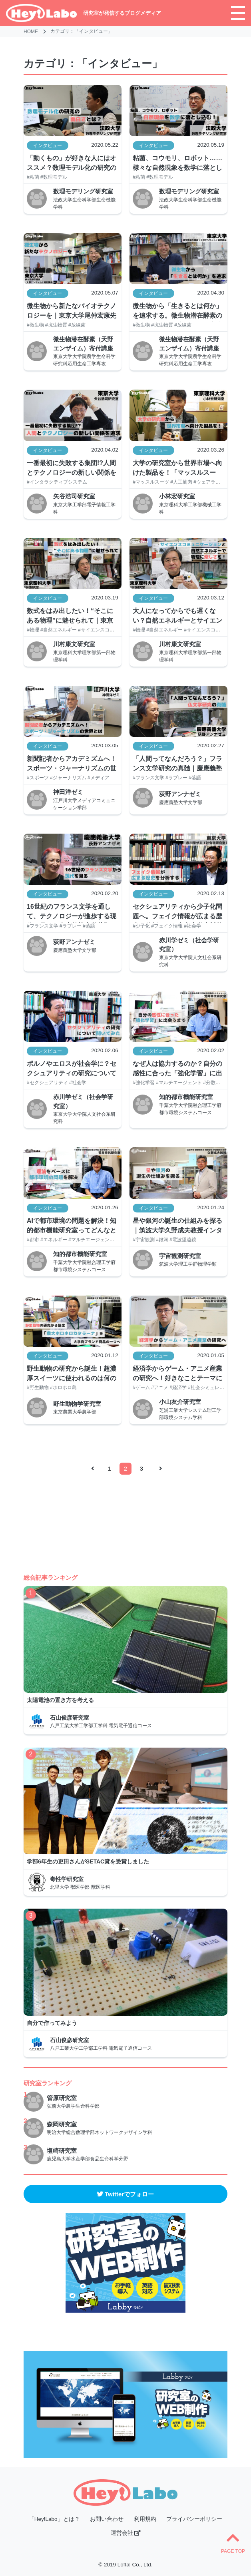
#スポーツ (38, 777)
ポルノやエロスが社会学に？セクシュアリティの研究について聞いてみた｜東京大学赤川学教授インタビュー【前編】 (71, 1069)
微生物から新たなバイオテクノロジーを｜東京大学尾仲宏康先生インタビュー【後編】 (71, 312)
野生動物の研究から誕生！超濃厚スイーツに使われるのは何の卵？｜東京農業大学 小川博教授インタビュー (72, 1374)
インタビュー (47, 145)
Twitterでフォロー (125, 2194)
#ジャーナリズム (68, 777)
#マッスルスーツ (151, 482)
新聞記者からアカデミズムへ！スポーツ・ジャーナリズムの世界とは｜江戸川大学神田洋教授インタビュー (71, 764)
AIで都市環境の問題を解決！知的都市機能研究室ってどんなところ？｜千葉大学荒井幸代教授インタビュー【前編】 (71, 1226)
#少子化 (141, 926)
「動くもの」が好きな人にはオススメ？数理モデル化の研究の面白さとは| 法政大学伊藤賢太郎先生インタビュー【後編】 (71, 164)
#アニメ (159, 1387)
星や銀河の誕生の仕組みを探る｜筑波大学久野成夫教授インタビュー (177, 1226)
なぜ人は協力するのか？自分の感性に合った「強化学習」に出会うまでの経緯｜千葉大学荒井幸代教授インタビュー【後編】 (177, 1069)
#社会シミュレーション (213, 1387)
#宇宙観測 (144, 1239)
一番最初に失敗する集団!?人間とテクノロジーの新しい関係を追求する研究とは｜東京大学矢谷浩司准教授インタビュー (71, 469)
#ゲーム (141, 1387)
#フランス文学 (148, 777)
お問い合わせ (107, 2519)
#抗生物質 (56, 325)
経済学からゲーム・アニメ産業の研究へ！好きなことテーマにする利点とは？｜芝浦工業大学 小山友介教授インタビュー (177, 1374)
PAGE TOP (233, 2542)
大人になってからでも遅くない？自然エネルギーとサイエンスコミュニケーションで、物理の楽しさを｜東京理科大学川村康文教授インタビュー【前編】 (177, 617)
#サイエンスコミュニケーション (113, 630)
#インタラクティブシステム (57, 482)
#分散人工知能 (219, 1082)
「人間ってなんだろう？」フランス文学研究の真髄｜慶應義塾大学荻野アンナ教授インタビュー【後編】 (177, 764)
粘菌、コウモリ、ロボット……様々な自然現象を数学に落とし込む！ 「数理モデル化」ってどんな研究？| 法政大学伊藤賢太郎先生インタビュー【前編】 (178, 164)
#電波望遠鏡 (182, 1239)
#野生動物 (38, 1387)
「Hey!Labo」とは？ (54, 2519)
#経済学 (178, 1387)
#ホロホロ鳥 (63, 1387)
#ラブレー (176, 777)
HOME (31, 31)
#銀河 (162, 1239)
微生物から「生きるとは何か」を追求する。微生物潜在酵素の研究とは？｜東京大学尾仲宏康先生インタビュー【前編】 (177, 312)
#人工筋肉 (181, 482)
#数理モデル (53, 177)
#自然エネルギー (58, 630)
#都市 (33, 1239)
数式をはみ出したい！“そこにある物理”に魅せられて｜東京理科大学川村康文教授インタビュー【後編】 (71, 617)
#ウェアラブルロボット (218, 482)
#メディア (99, 777)
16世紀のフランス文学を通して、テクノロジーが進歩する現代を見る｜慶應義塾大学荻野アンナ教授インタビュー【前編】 (71, 912)
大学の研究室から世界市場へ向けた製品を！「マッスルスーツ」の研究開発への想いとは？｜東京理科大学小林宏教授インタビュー (177, 469)
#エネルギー (53, 1239)
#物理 (33, 630)
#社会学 (192, 926)
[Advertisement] (126, 1517)
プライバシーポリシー (194, 2519)
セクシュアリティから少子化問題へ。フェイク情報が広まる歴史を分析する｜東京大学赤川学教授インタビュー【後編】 (177, 912)
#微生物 (35, 325)
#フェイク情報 (167, 926)
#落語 (195, 777)
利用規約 (145, 2519)
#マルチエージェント (179, 1082)
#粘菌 (33, 177)
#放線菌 (77, 325)
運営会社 (126, 2533)
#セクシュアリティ (47, 1082)
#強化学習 (144, 1082)
